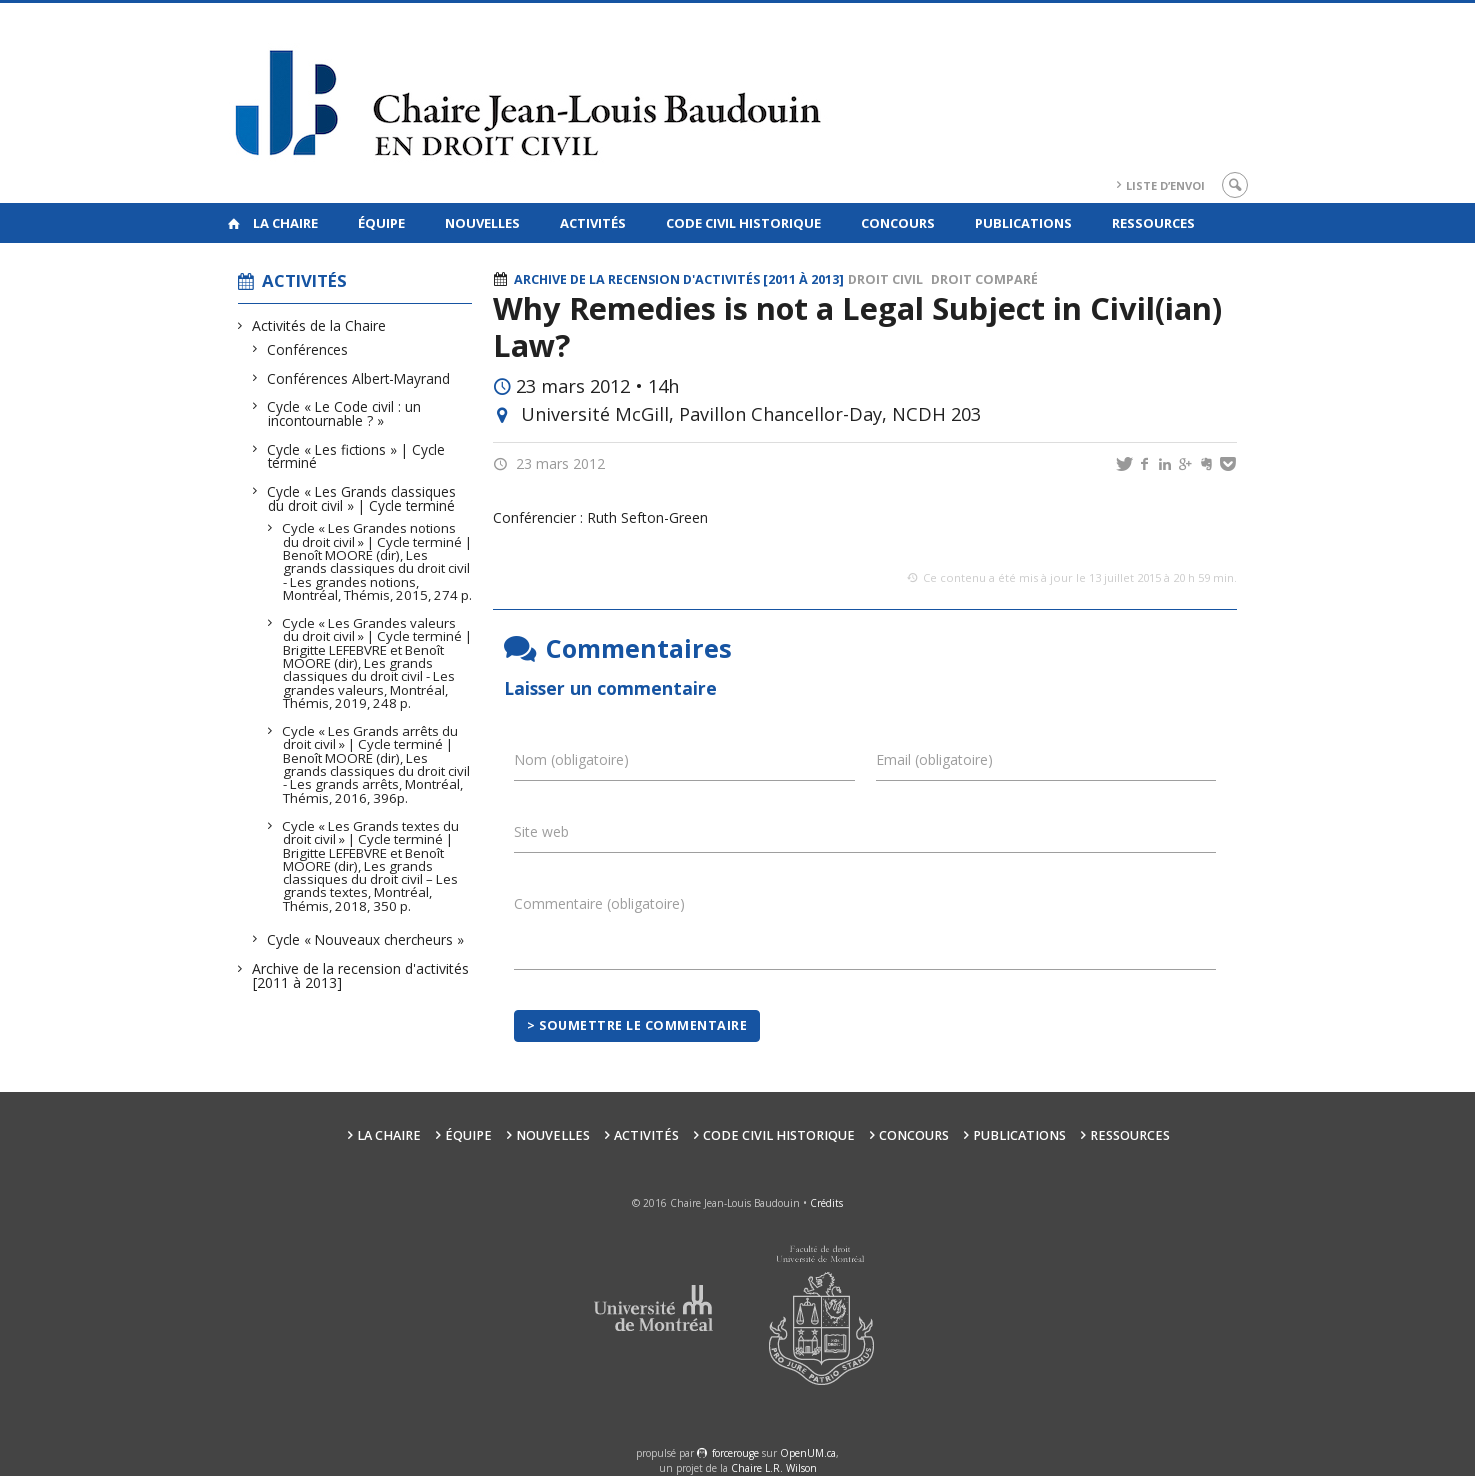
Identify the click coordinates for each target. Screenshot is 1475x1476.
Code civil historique (743, 223)
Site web (541, 831)
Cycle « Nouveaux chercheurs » (366, 939)
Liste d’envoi (1165, 185)
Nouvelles (482, 223)
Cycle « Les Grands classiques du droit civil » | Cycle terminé (362, 498)
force (735, 1453)
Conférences (308, 349)
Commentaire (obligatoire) (599, 903)
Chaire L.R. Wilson (774, 1468)
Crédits (826, 1203)
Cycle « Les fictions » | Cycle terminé (356, 456)
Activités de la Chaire (319, 325)
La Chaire (285, 223)
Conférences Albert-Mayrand (359, 378)
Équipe (381, 223)
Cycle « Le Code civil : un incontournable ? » (344, 413)
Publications (1023, 223)
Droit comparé (984, 279)
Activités (593, 223)
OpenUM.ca (808, 1453)
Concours (898, 223)
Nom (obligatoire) (571, 759)
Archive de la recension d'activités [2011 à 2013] (361, 975)
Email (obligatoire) (934, 759)
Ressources (1153, 223)
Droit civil (885, 279)
